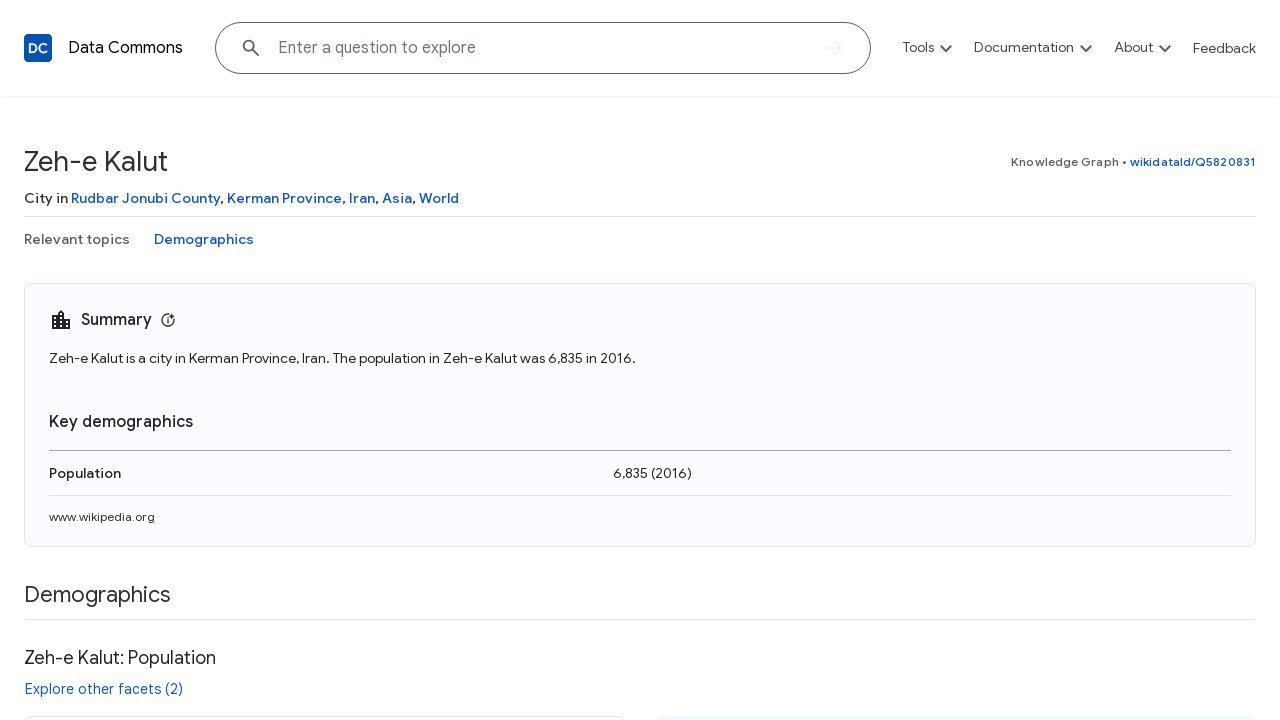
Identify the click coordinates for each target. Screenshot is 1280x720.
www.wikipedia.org (102, 516)
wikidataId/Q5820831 (1193, 161)
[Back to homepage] (38, 48)
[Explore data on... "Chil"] (543, 48)
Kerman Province (284, 198)
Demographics (204, 239)
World (439, 198)
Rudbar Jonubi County (145, 198)
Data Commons (125, 48)
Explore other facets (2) (104, 689)
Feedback (1224, 48)
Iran (362, 198)
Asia (397, 198)
